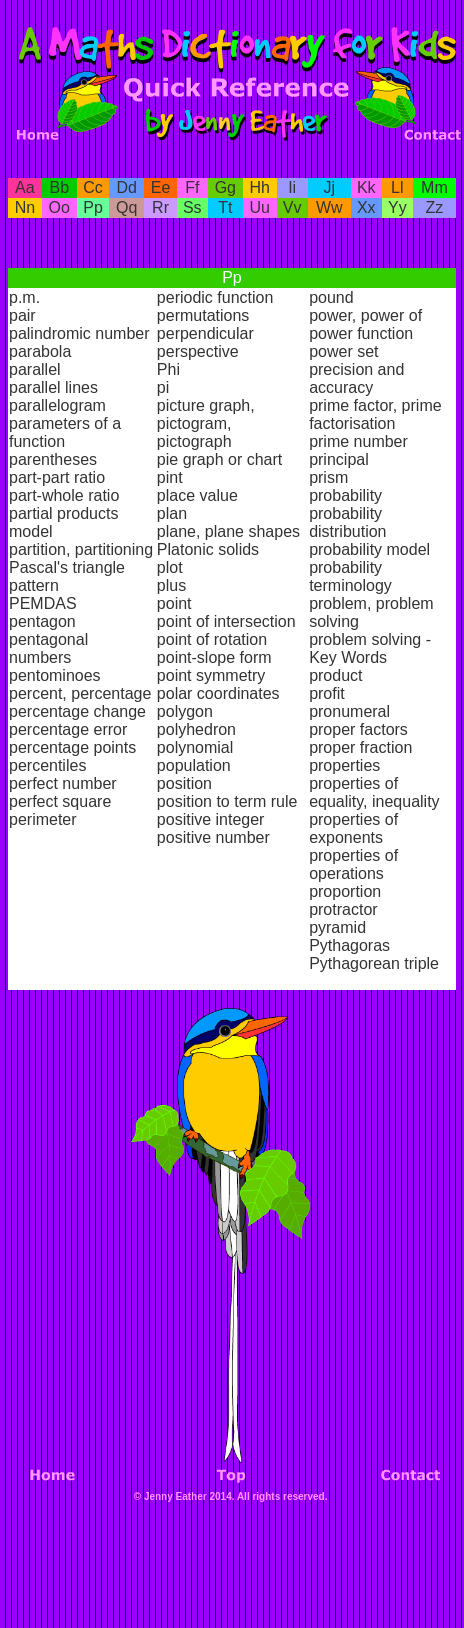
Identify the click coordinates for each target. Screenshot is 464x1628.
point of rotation (212, 639)
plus (171, 585)
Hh (260, 187)
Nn (25, 207)
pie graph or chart (219, 459)
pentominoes (55, 675)
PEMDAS (43, 603)
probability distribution (347, 522)
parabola (40, 351)
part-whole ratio (64, 495)
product (335, 675)
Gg (225, 187)
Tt (225, 207)
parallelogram (57, 405)
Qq (126, 207)
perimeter (43, 819)
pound (331, 297)
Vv (292, 207)
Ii (292, 187)
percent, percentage (80, 693)
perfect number (63, 783)
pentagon (42, 621)
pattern (34, 585)
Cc (93, 187)
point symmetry (211, 675)
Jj (329, 187)
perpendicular (205, 333)
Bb (59, 187)
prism (328, 477)
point (174, 603)
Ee (161, 187)
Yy (397, 207)
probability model (369, 549)
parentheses (53, 459)
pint (170, 477)
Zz (435, 207)
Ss (192, 207)
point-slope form (214, 657)
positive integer (211, 819)
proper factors (358, 729)
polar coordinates (218, 693)
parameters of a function (65, 432)
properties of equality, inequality (374, 792)
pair (22, 315)
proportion (345, 891)
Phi (168, 369)
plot (170, 567)
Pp (93, 207)
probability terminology (350, 576)
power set (343, 351)
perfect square (60, 801)
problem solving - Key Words (370, 648)
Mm (434, 187)
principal (339, 459)
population (194, 765)
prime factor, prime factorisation (375, 414)
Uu (260, 207)
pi (163, 387)
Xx (366, 207)
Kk (366, 187)
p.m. (24, 297)
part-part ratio (57, 477)
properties (344, 765)
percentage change (77, 711)
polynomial (195, 747)
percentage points (72, 747)
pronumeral (349, 711)
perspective (198, 351)
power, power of (365, 315)
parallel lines (53, 387)
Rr (160, 207)
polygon (185, 711)
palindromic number (79, 333)
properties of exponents (353, 828)
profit (327, 693)
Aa (25, 187)
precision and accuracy (356, 378)
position (184, 783)
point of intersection (226, 621)
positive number (213, 837)
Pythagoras (349, 945)
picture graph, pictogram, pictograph (206, 423)
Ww (329, 207)
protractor (343, 909)
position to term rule (227, 801)
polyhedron (196, 729)
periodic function (215, 297)
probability (345, 495)
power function (361, 333)
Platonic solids (208, 549)
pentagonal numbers (48, 648)
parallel (35, 369)
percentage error (68, 729)
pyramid (337, 927)
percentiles (47, 765)
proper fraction (360, 747)
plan (172, 513)
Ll (397, 187)
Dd (127, 187)
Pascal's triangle (67, 567)
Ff (192, 187)
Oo (59, 207)
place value (197, 495)
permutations (203, 315)
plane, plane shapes (228, 531)
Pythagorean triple (374, 963)
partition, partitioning (81, 549)
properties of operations (353, 864)
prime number (358, 441)
